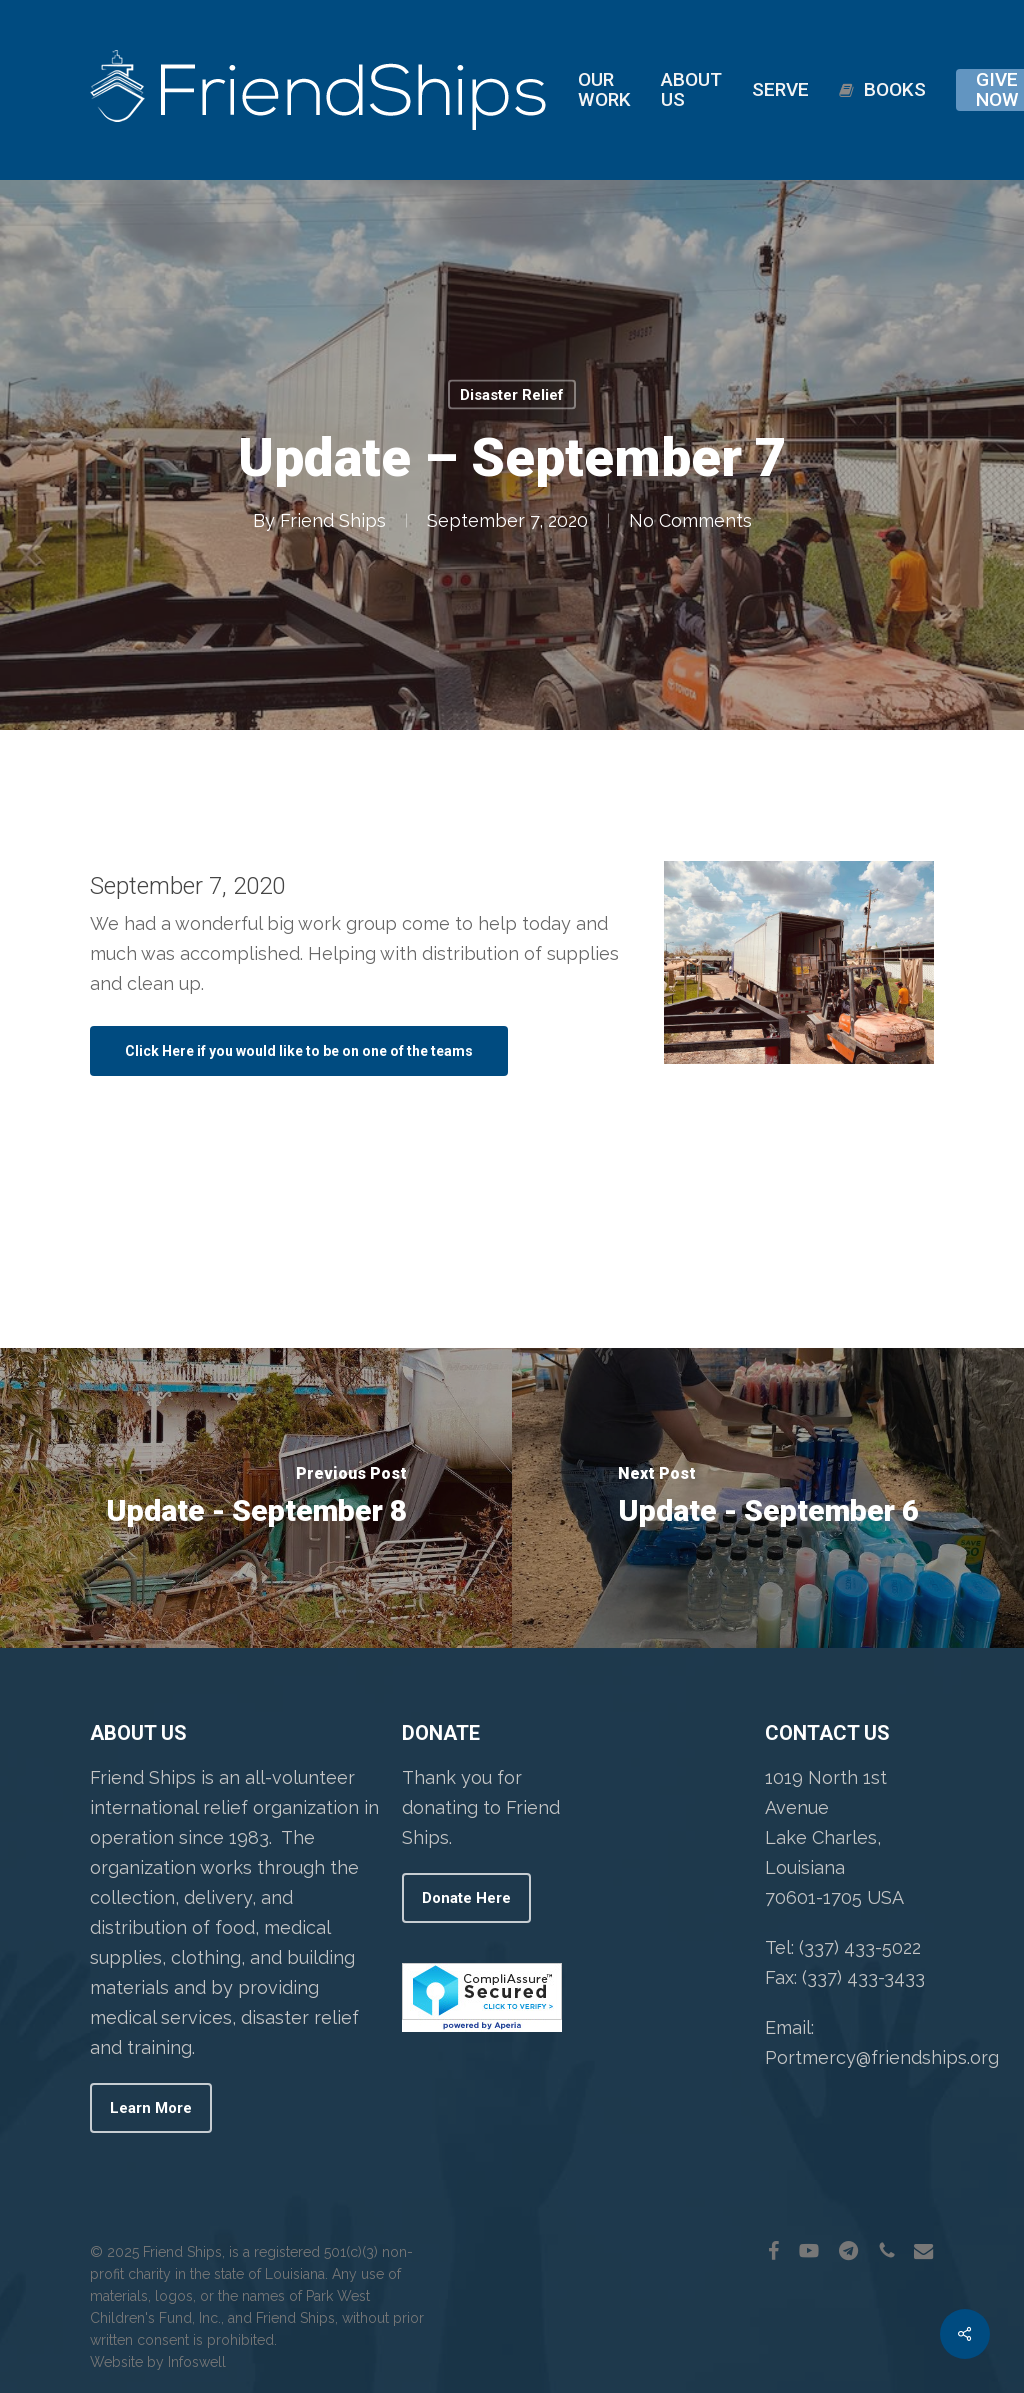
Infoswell (197, 2362)
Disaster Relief (512, 395)
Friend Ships (333, 520)
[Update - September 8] (256, 1498)
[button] (299, 1051)
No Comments (690, 520)
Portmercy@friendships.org (882, 2057)
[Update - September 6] (768, 1498)
